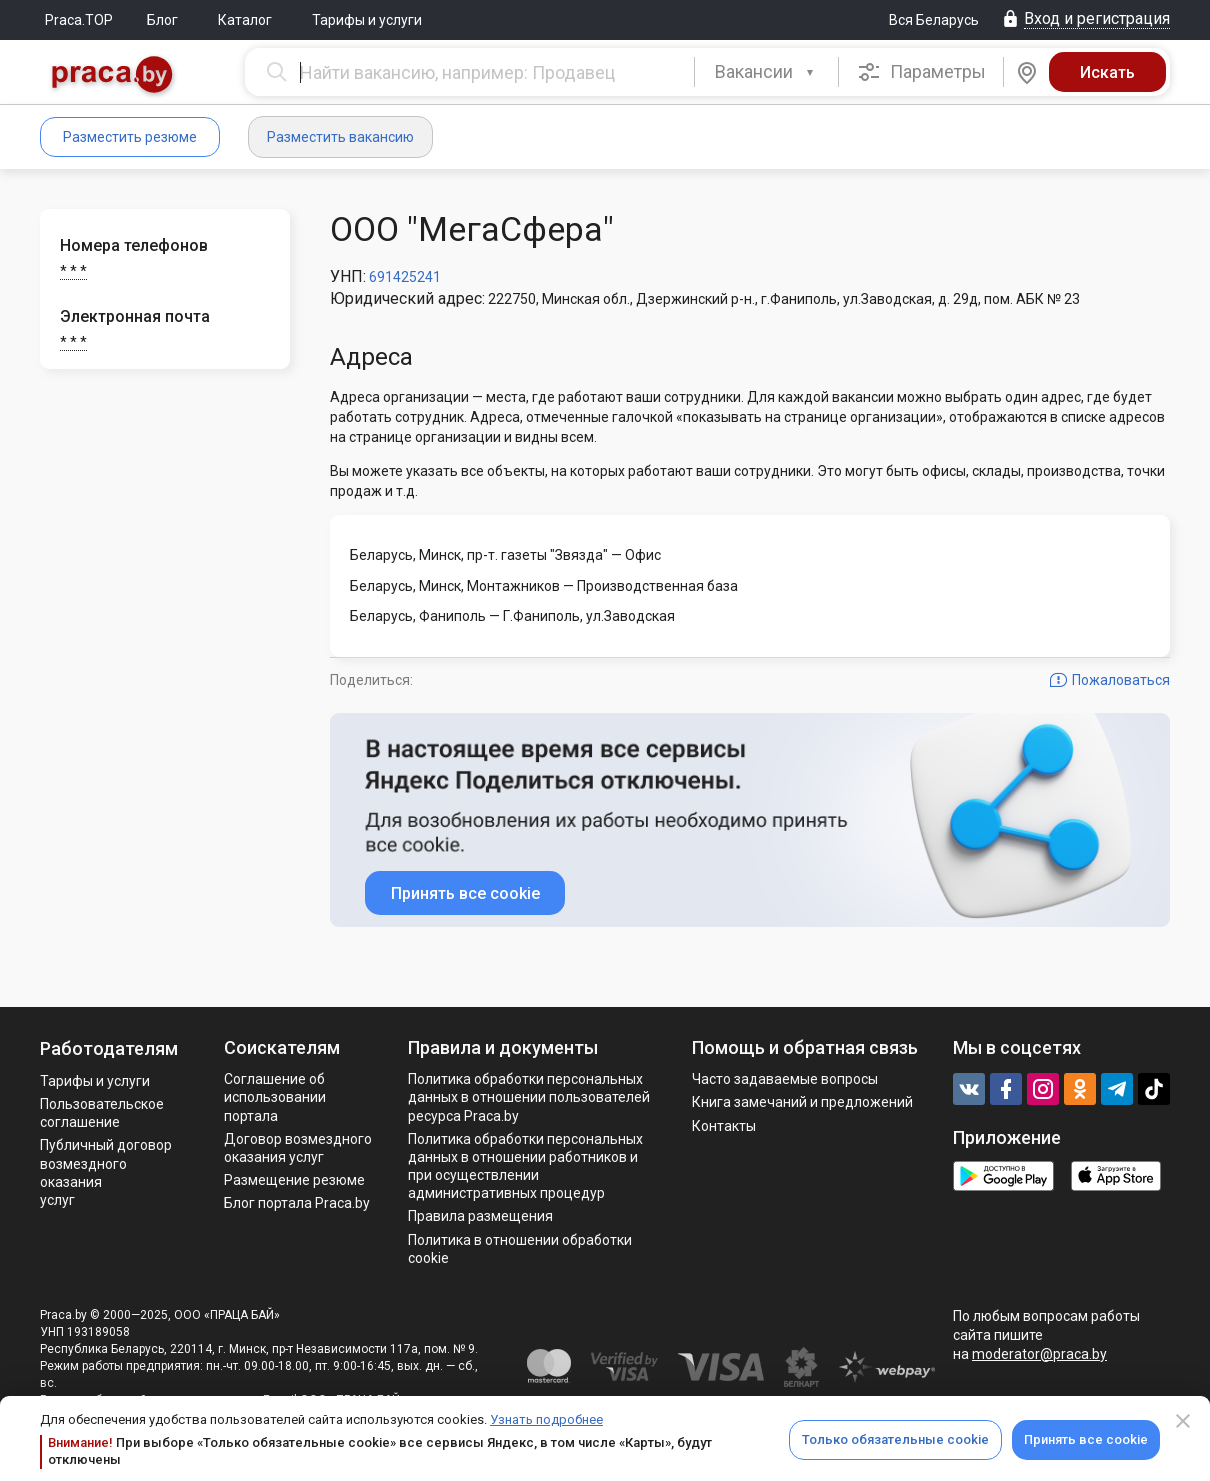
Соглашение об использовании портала (275, 1097)
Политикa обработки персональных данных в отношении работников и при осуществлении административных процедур (525, 1166)
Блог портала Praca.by (297, 1203)
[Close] (1183, 1421)
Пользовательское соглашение (102, 1113)
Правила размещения (480, 1216)
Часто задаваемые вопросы (785, 1079)
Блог (162, 20)
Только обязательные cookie (895, 1439)
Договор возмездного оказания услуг (298, 1148)
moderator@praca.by (1039, 1354)
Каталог (245, 20)
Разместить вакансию (340, 137)
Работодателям (109, 1048)
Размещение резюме (294, 1180)
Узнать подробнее (546, 1419)
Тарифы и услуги (367, 20)
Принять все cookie (1086, 1439)
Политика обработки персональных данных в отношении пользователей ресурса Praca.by (529, 1097)
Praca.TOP (79, 20)
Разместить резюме (130, 137)
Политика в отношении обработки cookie (520, 1249)
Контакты (724, 1126)
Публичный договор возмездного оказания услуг (106, 1172)
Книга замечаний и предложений (802, 1102)
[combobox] (766, 72)
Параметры (921, 72)
